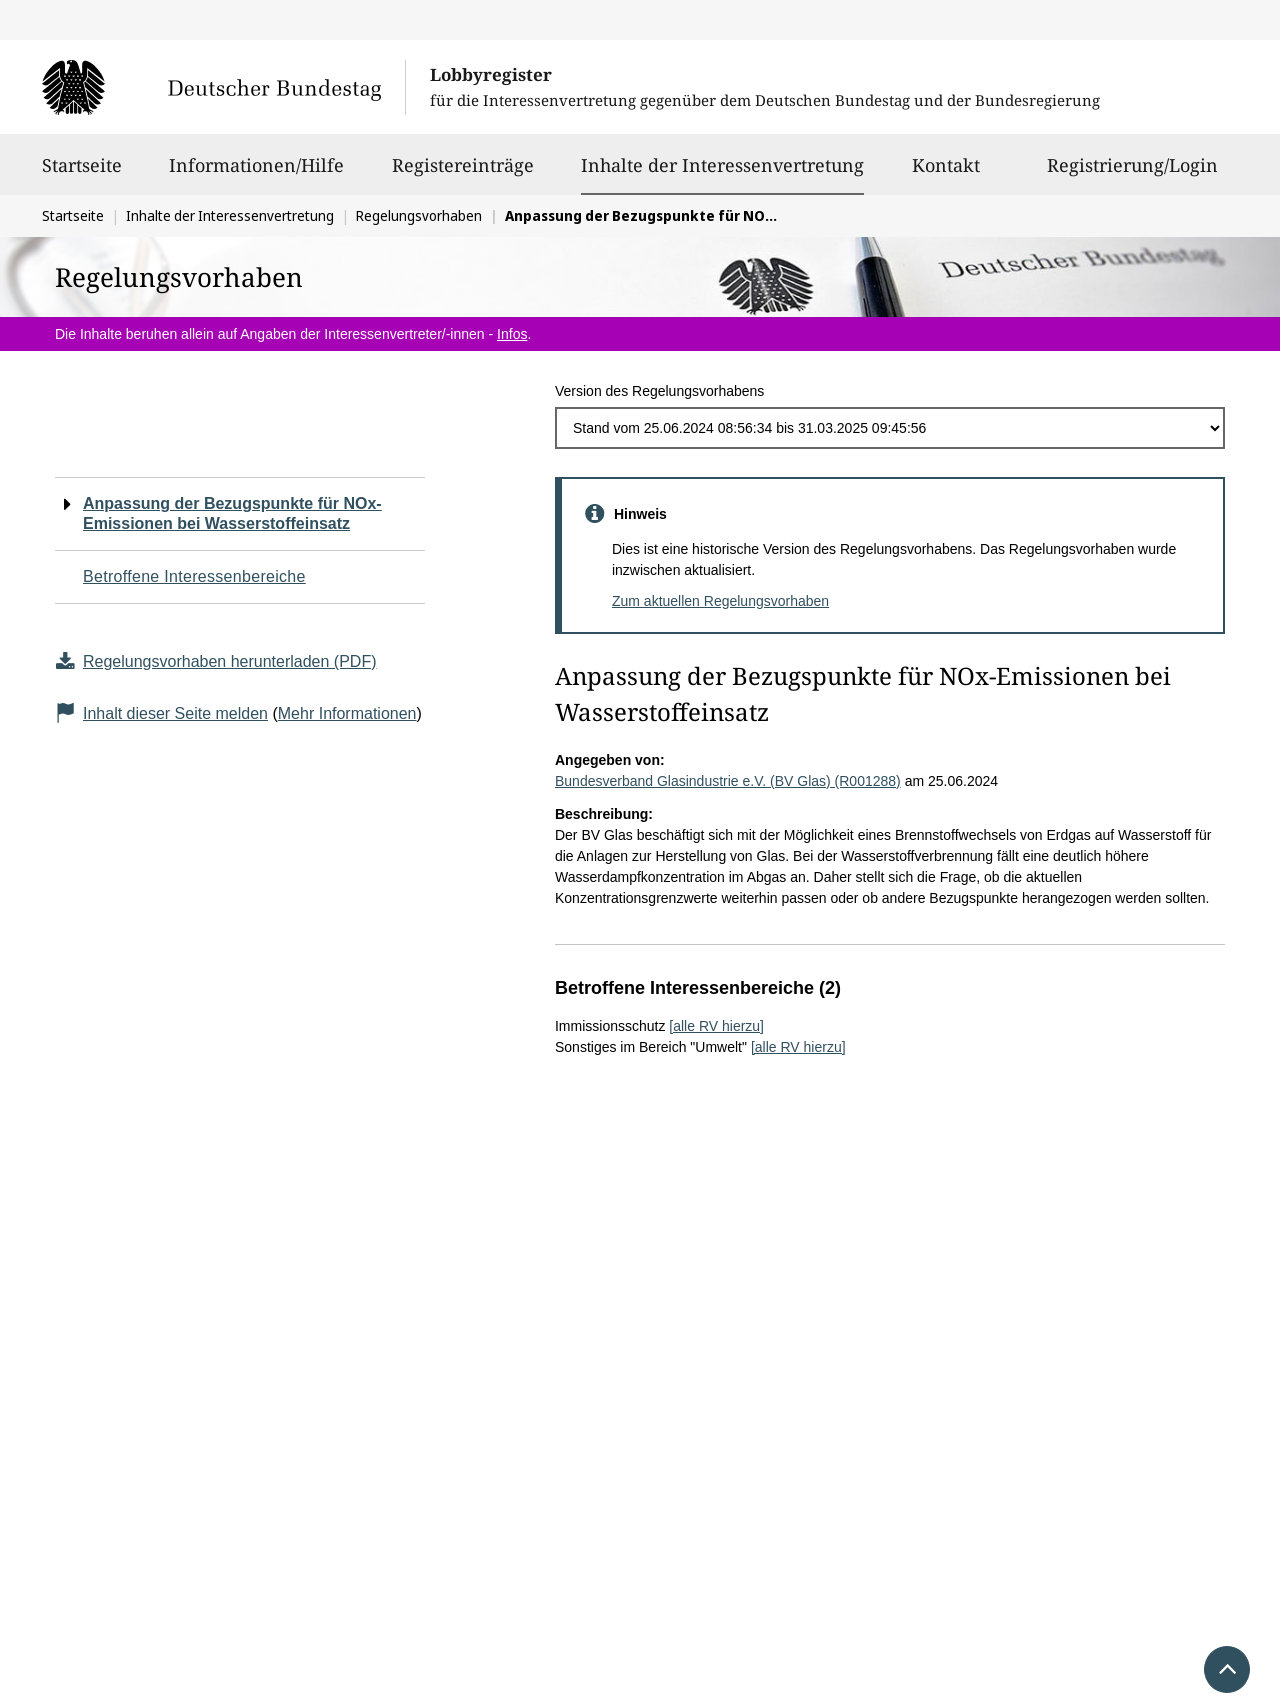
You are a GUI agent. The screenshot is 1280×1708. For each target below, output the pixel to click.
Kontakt (946, 174)
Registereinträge (463, 174)
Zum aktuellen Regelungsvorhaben (720, 601)
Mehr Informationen (347, 713)
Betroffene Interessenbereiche (194, 576)
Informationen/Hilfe (256, 174)
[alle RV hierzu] (716, 1026)
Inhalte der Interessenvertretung (722, 165)
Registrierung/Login (1132, 174)
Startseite (82, 174)
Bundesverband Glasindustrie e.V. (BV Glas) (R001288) (728, 781)
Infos (512, 334)
